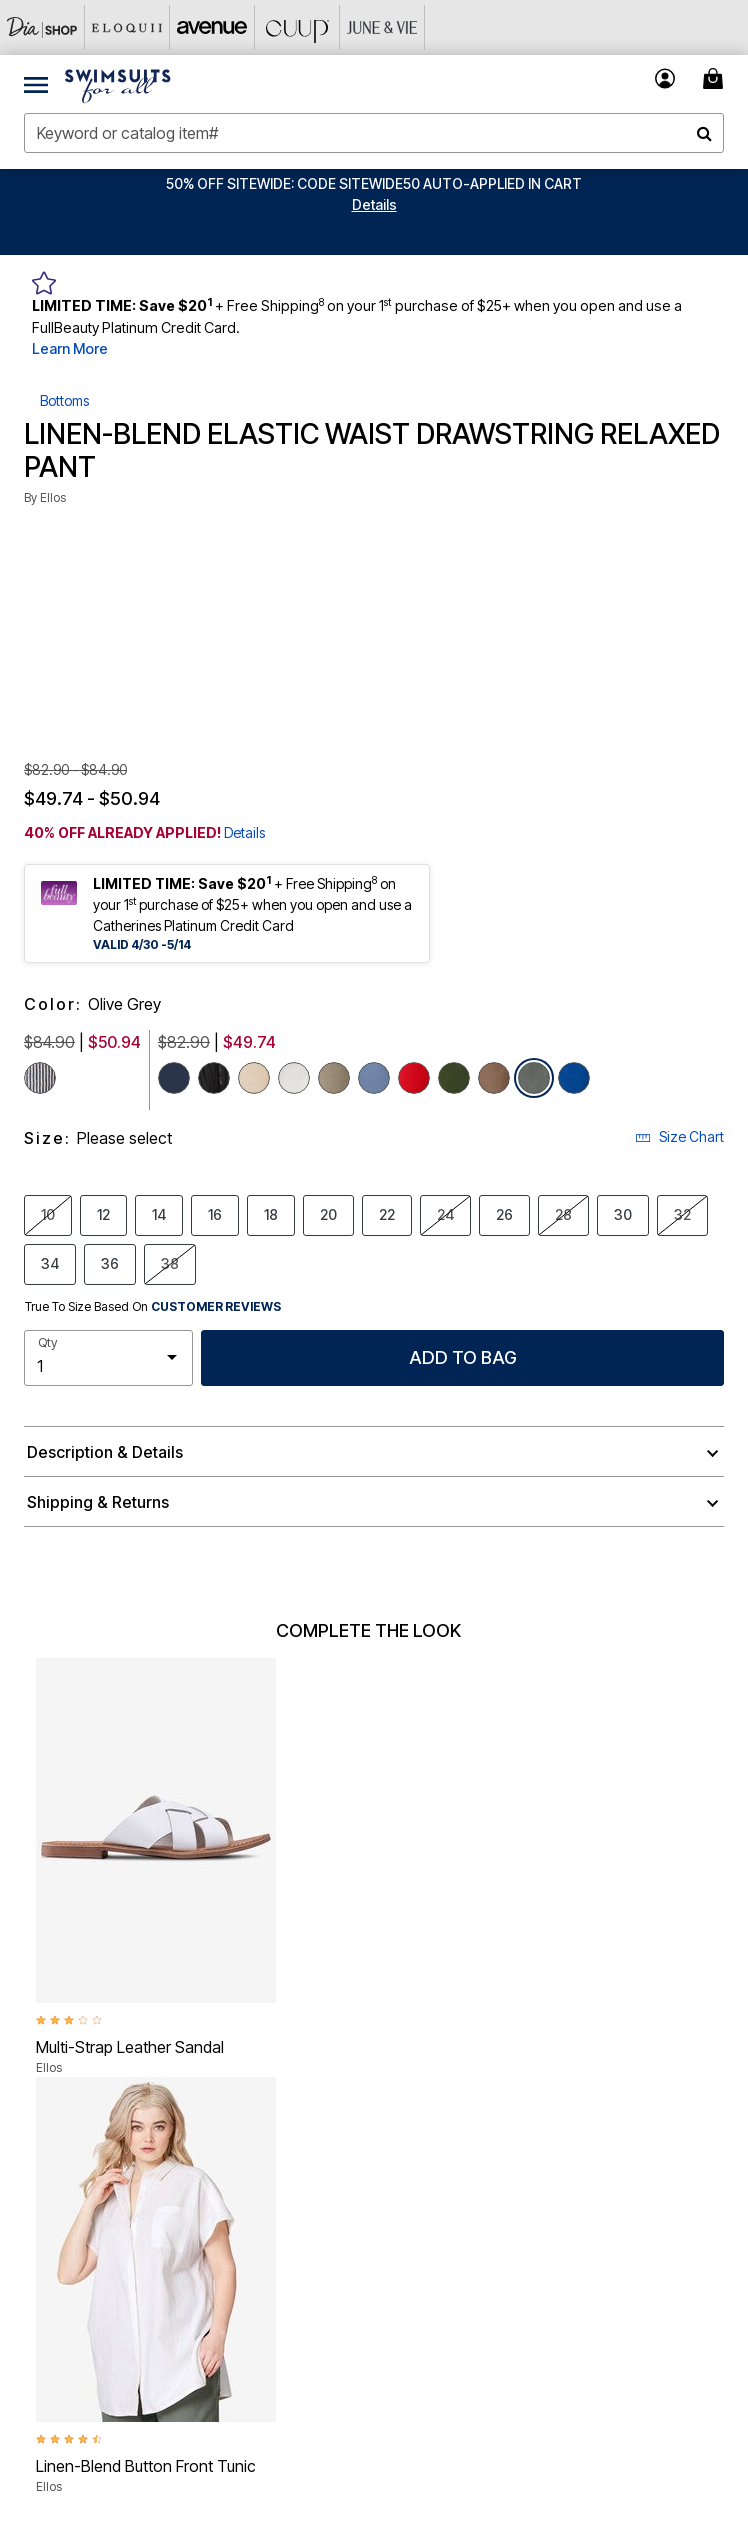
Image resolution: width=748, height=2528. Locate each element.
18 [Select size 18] (271, 1214)
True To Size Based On (153, 1307)
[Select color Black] (214, 1078)
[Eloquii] (127, 27)
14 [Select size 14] (159, 1214)
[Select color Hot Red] (414, 1078)
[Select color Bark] (334, 1078)
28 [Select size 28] (563, 1214)
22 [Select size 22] (387, 1214)
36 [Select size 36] (110, 1263)
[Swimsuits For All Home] (118, 84)
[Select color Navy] (174, 1078)
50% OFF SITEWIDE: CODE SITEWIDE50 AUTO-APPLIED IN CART (374, 183)
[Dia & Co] (42, 27)
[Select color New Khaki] (254, 1078)
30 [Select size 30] (623, 1214)
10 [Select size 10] (48, 1214)
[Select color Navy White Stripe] (40, 1078)
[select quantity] (108, 1358)
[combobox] (374, 133)
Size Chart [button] (679, 1136)
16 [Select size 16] (215, 1214)
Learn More (70, 348)
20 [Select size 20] (328, 1214)
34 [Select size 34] (50, 1263)
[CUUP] (297, 27)
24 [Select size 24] (445, 1214)
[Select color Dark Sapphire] (574, 1078)
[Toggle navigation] (36, 84)
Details (244, 832)
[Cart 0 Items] (716, 78)
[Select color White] (294, 1078)
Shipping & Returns (98, 1502)
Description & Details (105, 1452)
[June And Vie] (382, 27)
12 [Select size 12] (103, 1214)
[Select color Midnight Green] (454, 1078)
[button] (374, 204)
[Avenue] (212, 27)
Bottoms (64, 400)
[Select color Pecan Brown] (494, 1078)
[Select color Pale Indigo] (374, 1078)
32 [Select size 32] (682, 1214)
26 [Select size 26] (504, 1214)
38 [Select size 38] (170, 1263)
